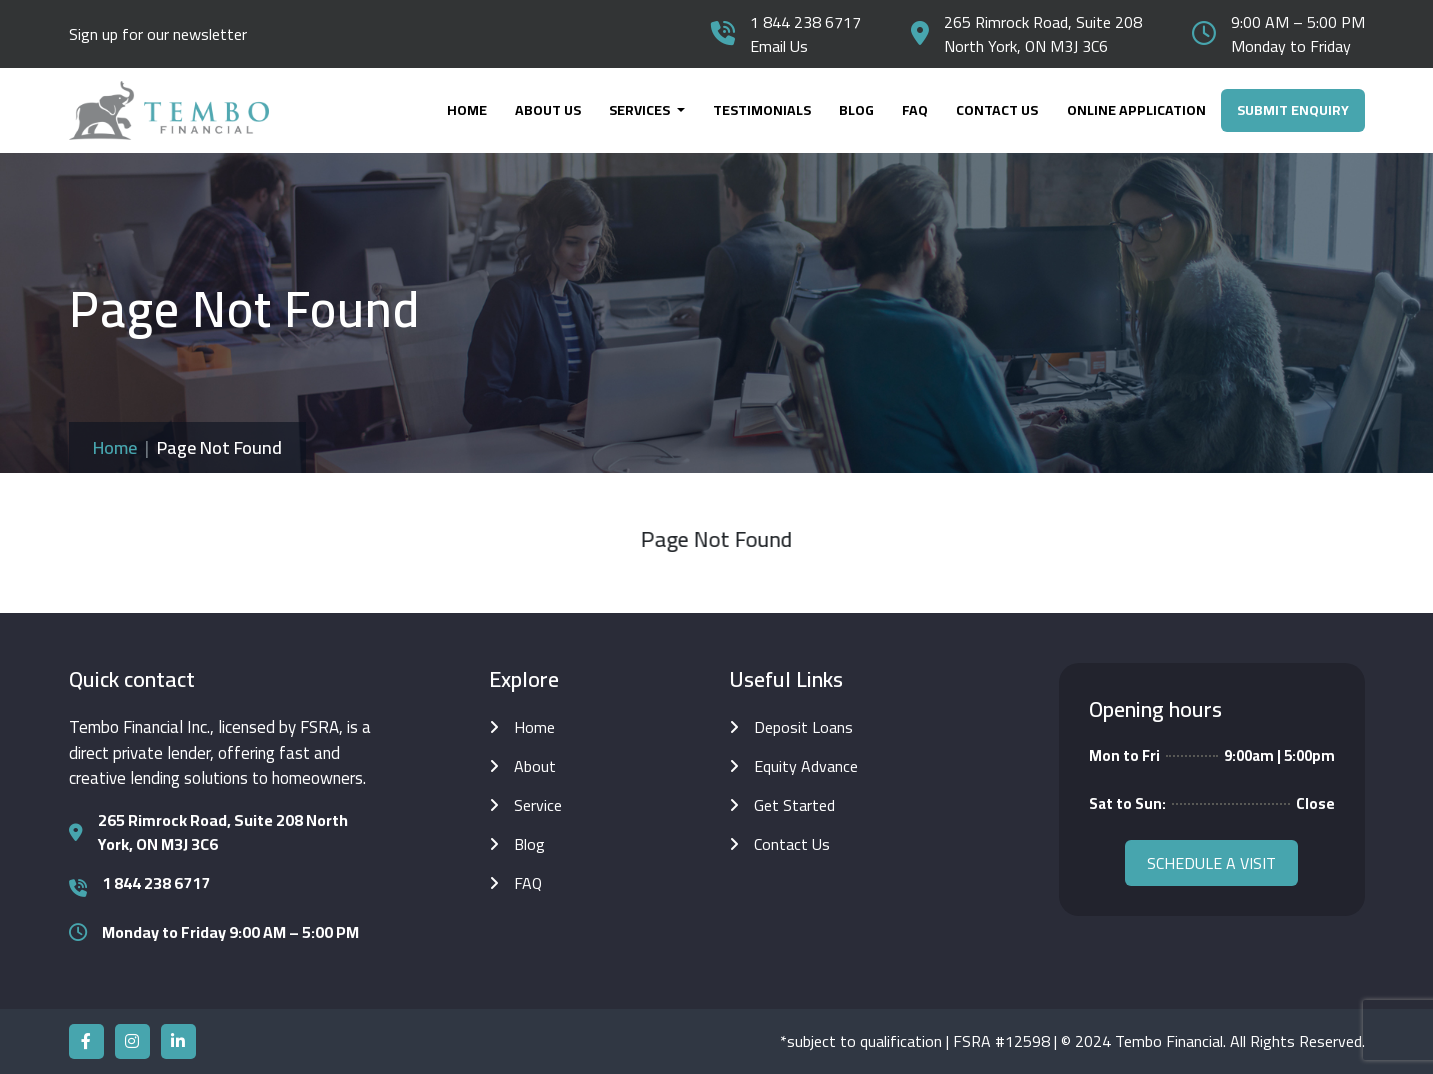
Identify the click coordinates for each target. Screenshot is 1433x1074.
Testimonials (762, 110)
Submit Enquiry (1293, 110)
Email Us (779, 46)
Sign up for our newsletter (158, 34)
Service (538, 805)
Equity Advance (806, 766)
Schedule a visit (1211, 863)
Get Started (794, 805)
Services (641, 110)
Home (467, 110)
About (535, 766)
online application (1136, 110)
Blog (856, 110)
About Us (548, 110)
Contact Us (997, 110)
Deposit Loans (803, 727)
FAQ (915, 110)
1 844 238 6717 (805, 22)
